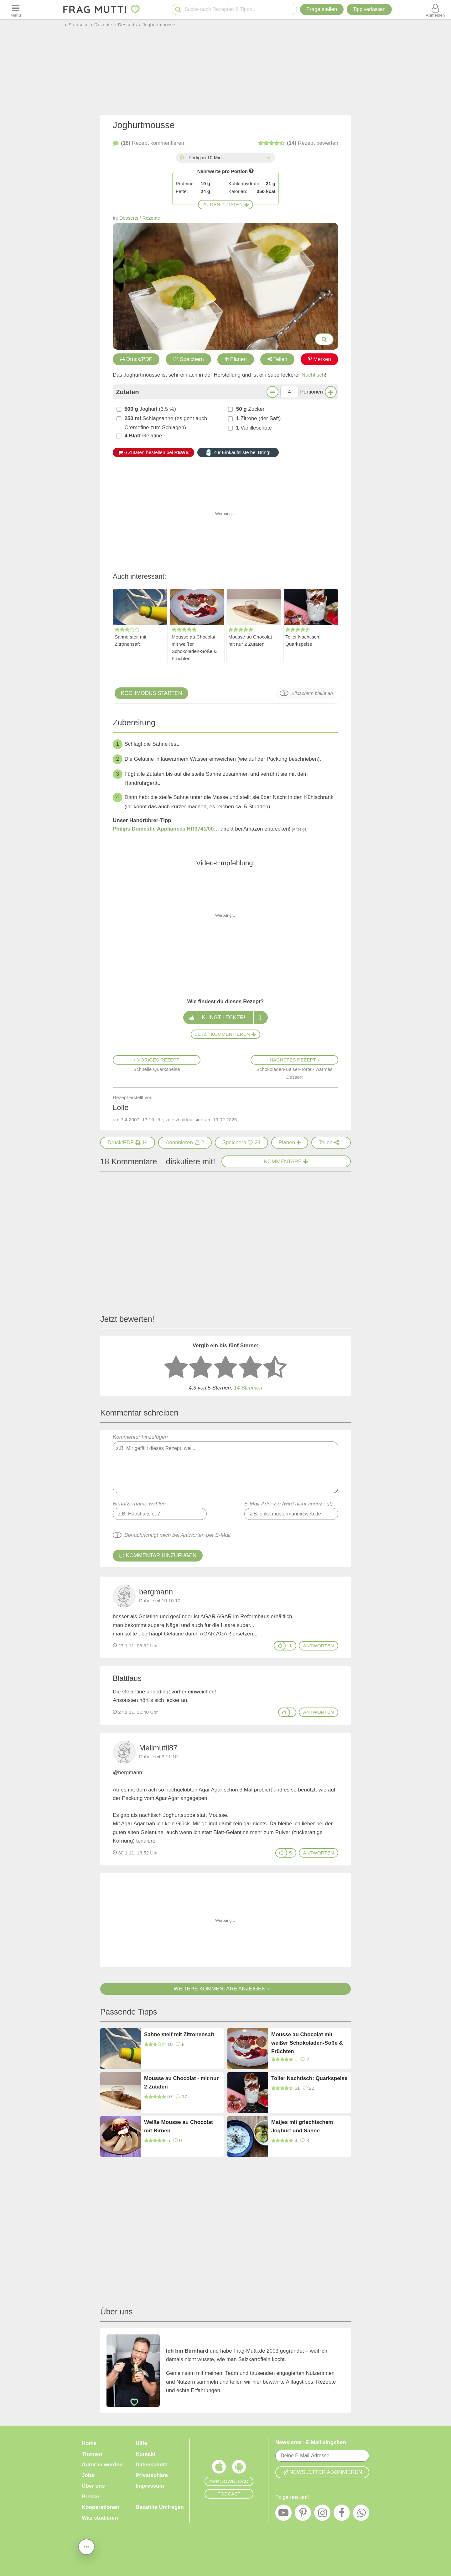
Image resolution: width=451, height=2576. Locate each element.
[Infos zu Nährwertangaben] (251, 170)
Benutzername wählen (139, 1504)
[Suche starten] (178, 9)
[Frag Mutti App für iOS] (219, 2468)
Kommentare (286, 1162)
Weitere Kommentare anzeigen (225, 1989)
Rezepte (151, 218)
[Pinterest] (303, 2514)
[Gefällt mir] (280, 1645)
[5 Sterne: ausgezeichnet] (275, 1367)
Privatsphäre (152, 2475)
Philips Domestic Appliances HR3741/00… (166, 829)
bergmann (156, 1592)
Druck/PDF (136, 359)
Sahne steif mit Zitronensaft (130, 640)
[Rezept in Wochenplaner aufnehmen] (289, 1143)
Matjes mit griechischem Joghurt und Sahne (302, 2126)
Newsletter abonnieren (322, 2472)
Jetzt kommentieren (225, 1034)
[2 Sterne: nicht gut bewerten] (200, 1367)
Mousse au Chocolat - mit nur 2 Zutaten (251, 640)
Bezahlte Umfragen (160, 2507)
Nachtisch (313, 375)
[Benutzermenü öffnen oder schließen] (435, 9)
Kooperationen (100, 2507)
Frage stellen (321, 9)
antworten (318, 1645)
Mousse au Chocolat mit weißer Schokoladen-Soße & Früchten (194, 647)
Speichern (188, 359)
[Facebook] (342, 2514)
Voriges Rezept (156, 1059)
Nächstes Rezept (294, 1059)
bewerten (298, 143)
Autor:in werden (102, 2465)
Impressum (150, 2486)
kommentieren (148, 143)
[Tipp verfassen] (369, 9)
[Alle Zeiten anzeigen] (268, 157)
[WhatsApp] (361, 2514)
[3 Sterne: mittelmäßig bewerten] (225, 1367)
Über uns (93, 2486)
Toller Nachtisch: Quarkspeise (302, 640)
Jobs (88, 2475)
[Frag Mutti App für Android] (239, 2468)
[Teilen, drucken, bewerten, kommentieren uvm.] (86, 2546)
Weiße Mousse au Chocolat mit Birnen (178, 2126)
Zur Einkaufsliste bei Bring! (238, 452)
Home (89, 2443)
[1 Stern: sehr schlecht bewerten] (176, 1367)
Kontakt (145, 2454)
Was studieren (100, 2518)
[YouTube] (283, 2514)
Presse (90, 2497)
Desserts (128, 218)
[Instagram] (322, 2514)
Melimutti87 (158, 1748)
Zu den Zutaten (225, 204)
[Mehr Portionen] (331, 392)
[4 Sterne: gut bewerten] (250, 1367)
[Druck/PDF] (127, 1143)
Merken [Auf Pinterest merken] (319, 359)
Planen (236, 359)
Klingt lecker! (225, 1017)
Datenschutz (151, 2465)
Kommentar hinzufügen (225, 1463)
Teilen (277, 359)
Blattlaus (127, 1678)
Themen (92, 2454)
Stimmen (248, 1388)
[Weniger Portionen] (272, 392)
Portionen (311, 392)
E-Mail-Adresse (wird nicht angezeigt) (288, 1504)
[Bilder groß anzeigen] (324, 339)
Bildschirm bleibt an (312, 693)
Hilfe (141, 2443)
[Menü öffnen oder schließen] (15, 9)
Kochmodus (151, 693)
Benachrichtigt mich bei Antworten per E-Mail (177, 1535)
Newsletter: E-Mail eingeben (310, 2442)
